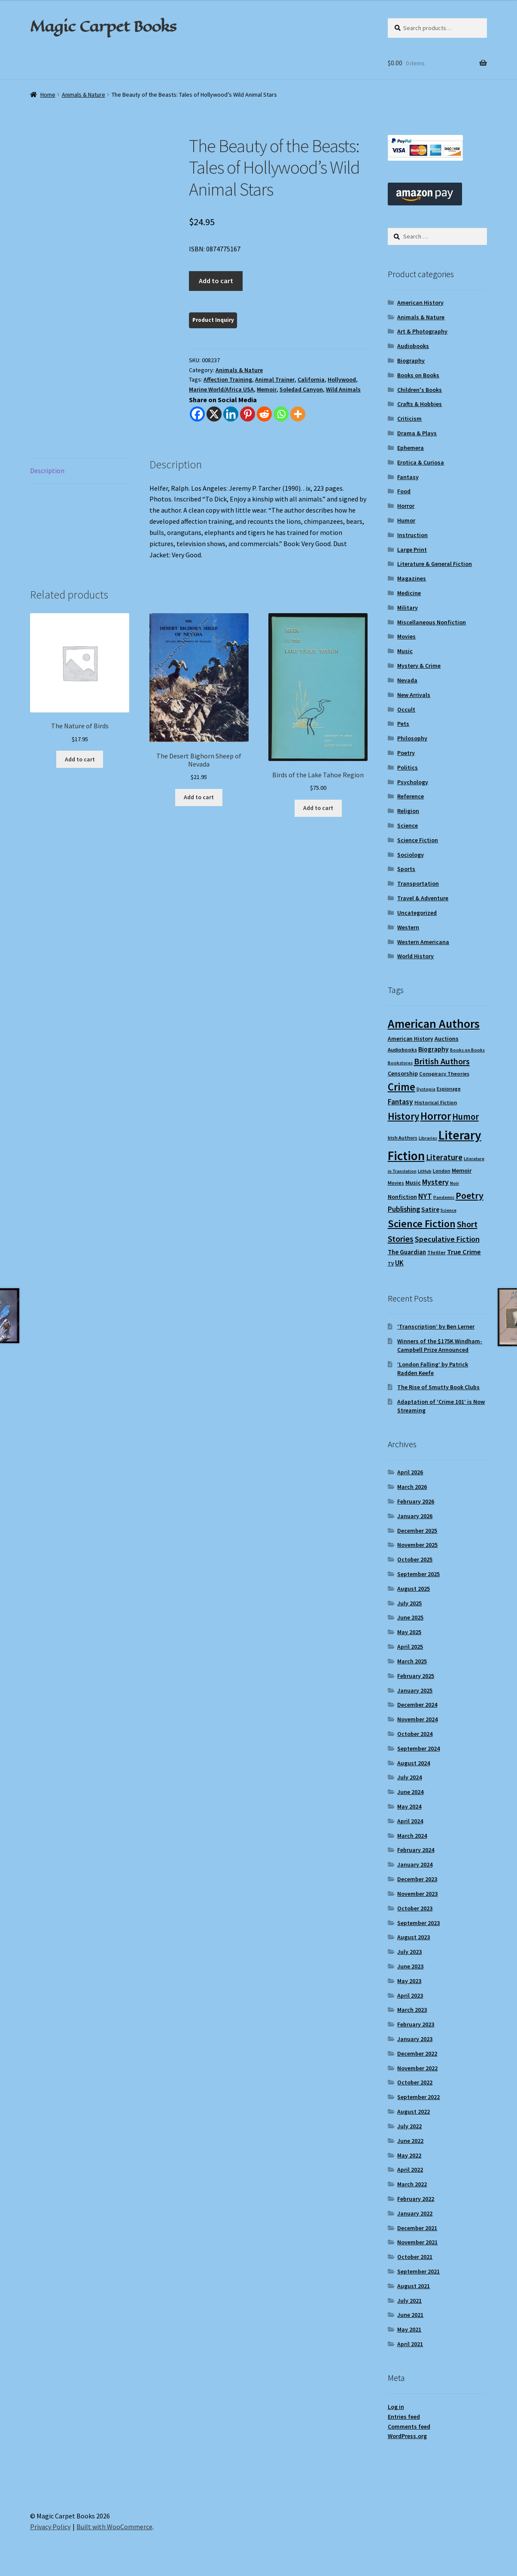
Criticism (409, 418)
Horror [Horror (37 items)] (435, 1116)
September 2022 (418, 2097)
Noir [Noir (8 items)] (454, 1183)
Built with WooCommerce (114, 2526)
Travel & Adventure (422, 898)
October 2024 (414, 1734)
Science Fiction (417, 840)
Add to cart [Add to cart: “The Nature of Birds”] (80, 759)
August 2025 (413, 1588)
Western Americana (423, 942)
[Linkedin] (230, 414)
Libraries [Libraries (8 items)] (428, 1138)
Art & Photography (422, 331)
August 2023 (413, 1937)
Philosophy (412, 738)
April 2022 (410, 2169)
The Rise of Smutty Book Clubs (438, 1387)
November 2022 (417, 2068)
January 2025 (414, 1690)
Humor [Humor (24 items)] (465, 1116)
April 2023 (410, 1995)
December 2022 (417, 2053)
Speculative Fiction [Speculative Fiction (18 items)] (447, 1239)
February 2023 (415, 2024)
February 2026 (415, 1501)
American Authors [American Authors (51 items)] (434, 1023)
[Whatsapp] (281, 414)
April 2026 (410, 1472)
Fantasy (408, 477)
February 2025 (415, 1676)
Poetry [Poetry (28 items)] (470, 1195)
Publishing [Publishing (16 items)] (404, 1209)
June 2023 (410, 1966)
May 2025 (409, 1632)
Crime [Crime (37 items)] (401, 1087)
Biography (411, 360)
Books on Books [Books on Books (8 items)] (467, 1050)
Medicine (409, 593)
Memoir (267, 389)
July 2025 (409, 1603)
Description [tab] (47, 470)
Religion (408, 811)
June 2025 (410, 1617)
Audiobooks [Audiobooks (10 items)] (402, 1049)
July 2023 (409, 1952)
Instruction (412, 535)
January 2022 (414, 2213)
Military (407, 607)
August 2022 (413, 2111)
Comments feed (409, 2426)
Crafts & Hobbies (419, 404)
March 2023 (412, 2010)
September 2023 (418, 1923)
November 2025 (417, 1545)
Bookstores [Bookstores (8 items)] (400, 1063)
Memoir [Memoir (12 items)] (461, 1170)
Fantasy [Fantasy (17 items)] (400, 1101)
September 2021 (418, 2271)
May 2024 (409, 1806)
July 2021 (409, 2300)
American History (420, 302)
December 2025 (417, 1530)
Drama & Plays (417, 433)
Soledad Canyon (301, 389)
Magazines (411, 578)
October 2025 (414, 1559)
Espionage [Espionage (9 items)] (449, 1088)
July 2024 (409, 1777)
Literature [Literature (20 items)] (444, 1157)
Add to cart (216, 280)
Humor (406, 520)
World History (415, 956)
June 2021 (410, 2315)
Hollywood (342, 379)
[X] (214, 414)
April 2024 (410, 1821)
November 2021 (417, 2242)
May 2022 (409, 2155)
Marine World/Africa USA (221, 389)
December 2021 (417, 2228)
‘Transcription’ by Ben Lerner (435, 1326)
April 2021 (410, 2344)
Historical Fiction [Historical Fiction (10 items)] (435, 1102)
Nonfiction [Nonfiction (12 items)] (402, 1197)
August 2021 (413, 2286)
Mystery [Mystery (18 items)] (435, 1182)
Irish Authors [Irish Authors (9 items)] (402, 1137)
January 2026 (414, 1516)
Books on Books (418, 375)
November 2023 (417, 1894)
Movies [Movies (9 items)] (396, 1183)
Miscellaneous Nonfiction (431, 622)
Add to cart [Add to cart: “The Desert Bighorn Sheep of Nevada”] (199, 797)
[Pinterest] (247, 414)
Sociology (410, 855)
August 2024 (413, 1763)
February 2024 (415, 1850)
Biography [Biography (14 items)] (433, 1049)
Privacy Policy (50, 2526)
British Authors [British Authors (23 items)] (442, 1061)
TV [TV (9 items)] (391, 1263)
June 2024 (410, 1792)
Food (404, 491)
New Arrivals (413, 695)
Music (405, 651)
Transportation (418, 883)
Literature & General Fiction (434, 564)
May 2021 (409, 2329)
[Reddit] (264, 414)
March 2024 (412, 1836)
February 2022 (415, 2199)
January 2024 (414, 1864)
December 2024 (417, 1704)
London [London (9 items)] (441, 1170)
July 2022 (409, 2126)
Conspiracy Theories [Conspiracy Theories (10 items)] (444, 1073)
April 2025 (410, 1646)
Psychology (412, 782)
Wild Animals (343, 389)
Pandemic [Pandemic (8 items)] (443, 1197)
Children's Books (419, 390)
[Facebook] (197, 414)
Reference (410, 796)
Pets (403, 723)
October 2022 (414, 2082)
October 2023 (414, 1908)
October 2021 (414, 2257)
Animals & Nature (83, 94)
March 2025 (412, 1661)
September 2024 (418, 1748)
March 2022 (412, 2184)
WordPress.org (407, 2436)
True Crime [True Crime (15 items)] (464, 1251)
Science (407, 825)
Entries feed (404, 2416)
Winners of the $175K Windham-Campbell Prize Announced (439, 1345)
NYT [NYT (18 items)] (425, 1196)
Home (47, 94)
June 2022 (410, 2141)
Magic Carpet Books (103, 26)
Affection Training (228, 379)
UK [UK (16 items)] (399, 1263)
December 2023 (417, 1879)
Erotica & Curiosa (420, 462)
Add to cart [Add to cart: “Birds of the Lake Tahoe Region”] (318, 808)
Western (408, 927)
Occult (406, 709)
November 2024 (417, 1719)
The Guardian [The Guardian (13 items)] (407, 1252)
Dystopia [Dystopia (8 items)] (426, 1089)
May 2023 (409, 1981)
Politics (407, 767)
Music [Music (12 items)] (413, 1182)
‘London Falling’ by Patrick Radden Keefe (432, 1368)
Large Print (412, 549)
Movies (406, 636)
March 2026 (412, 1487)
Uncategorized (417, 913)
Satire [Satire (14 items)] (430, 1209)
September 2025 (418, 1574)
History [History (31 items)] (403, 1116)
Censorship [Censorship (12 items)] (403, 1073)
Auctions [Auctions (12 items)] (447, 1038)
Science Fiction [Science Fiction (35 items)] (422, 1223)
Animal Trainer (275, 379)
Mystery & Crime (419, 665)
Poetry (406, 753)
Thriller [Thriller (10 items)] (436, 1252)
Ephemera (410, 448)
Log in (396, 2407)
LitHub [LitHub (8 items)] (425, 1171)
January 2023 (414, 2039)
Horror (405, 506)
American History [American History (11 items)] (410, 1038)
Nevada (407, 680)
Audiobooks (413, 346)
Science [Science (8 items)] (448, 1210)
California (311, 379)
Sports (406, 869)
